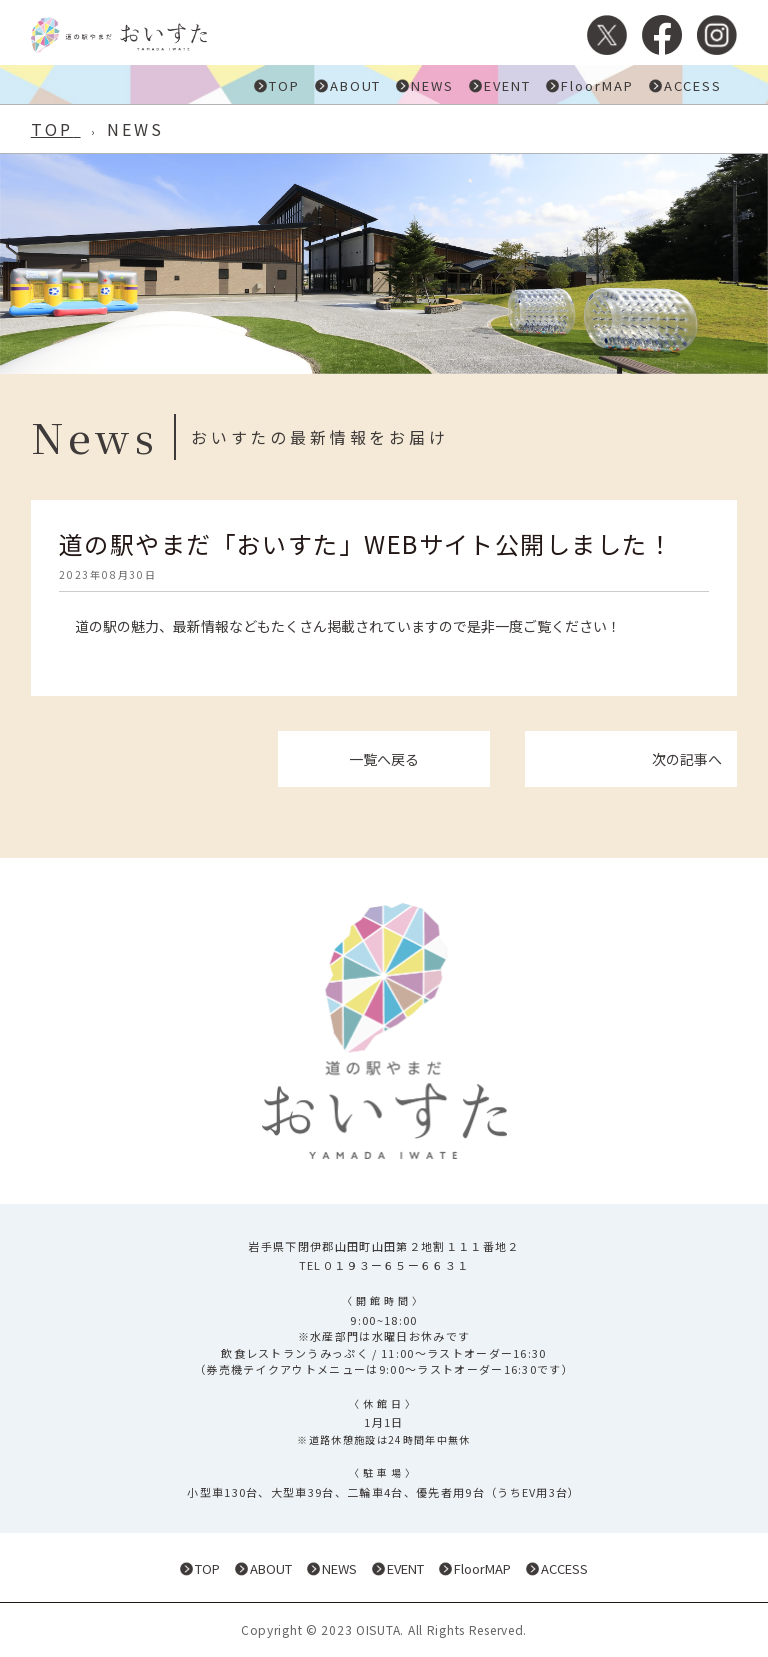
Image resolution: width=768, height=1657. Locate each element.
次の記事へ (687, 759)
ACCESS (693, 85)
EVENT (507, 85)
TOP (284, 85)
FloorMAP (597, 85)
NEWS (432, 85)
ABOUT (356, 85)
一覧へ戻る (384, 759)
